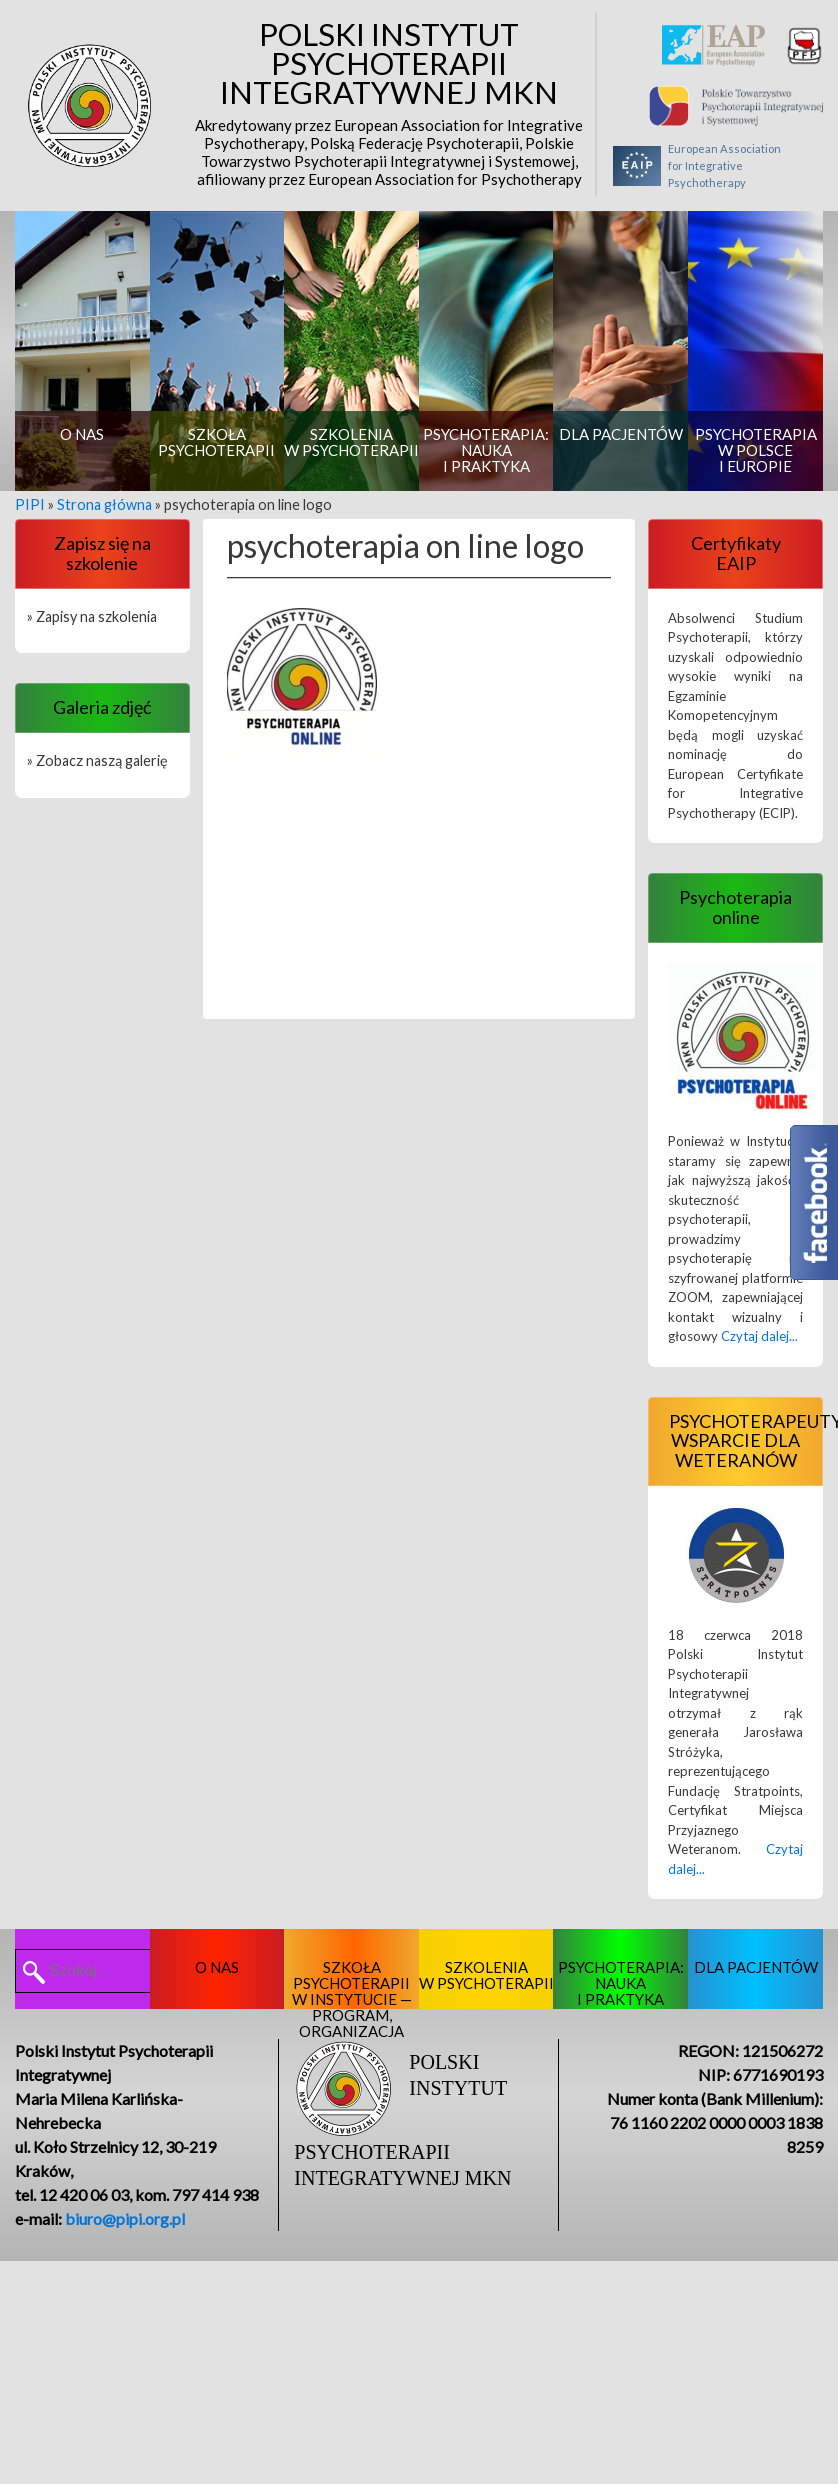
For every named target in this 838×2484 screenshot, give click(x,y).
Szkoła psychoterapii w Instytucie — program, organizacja (352, 1983)
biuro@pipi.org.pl (125, 2218)
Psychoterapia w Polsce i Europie (756, 450)
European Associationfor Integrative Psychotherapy (697, 166)
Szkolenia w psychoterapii (351, 442)
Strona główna (104, 504)
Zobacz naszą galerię (102, 760)
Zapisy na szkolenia (96, 616)
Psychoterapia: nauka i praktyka (486, 450)
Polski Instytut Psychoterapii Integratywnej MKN (389, 104)
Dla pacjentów (621, 434)
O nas (82, 434)
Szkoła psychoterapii (216, 442)
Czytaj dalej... (759, 1336)
